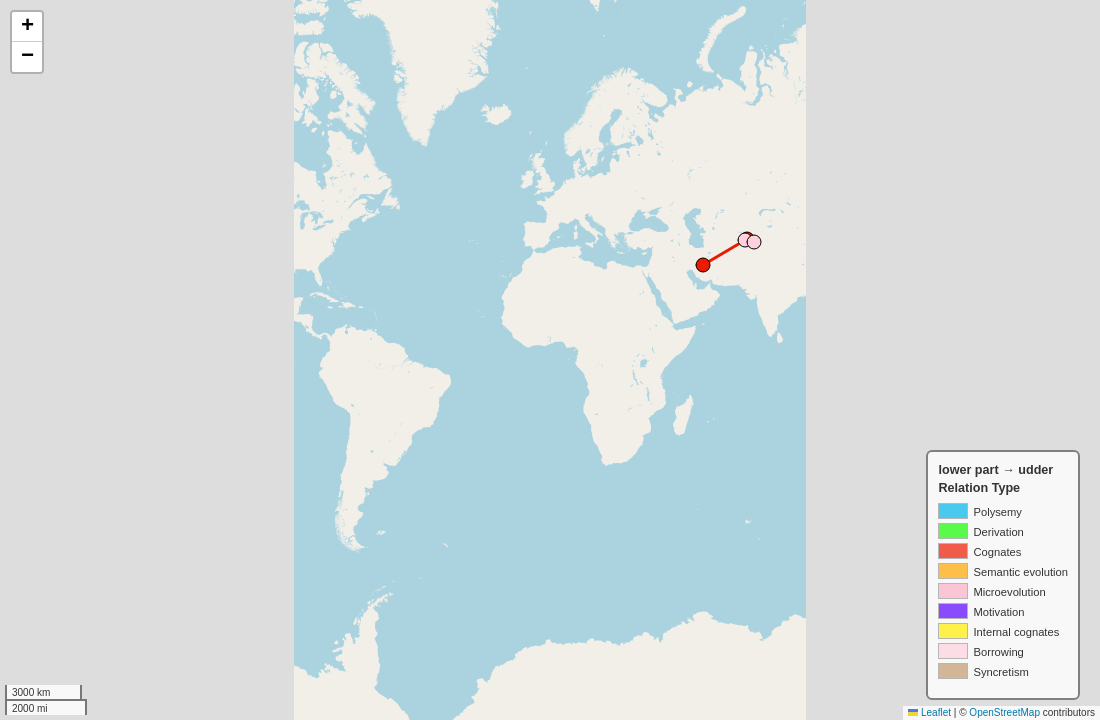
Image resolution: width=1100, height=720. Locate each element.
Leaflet (929, 712)
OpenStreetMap (1004, 712)
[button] (27, 27)
